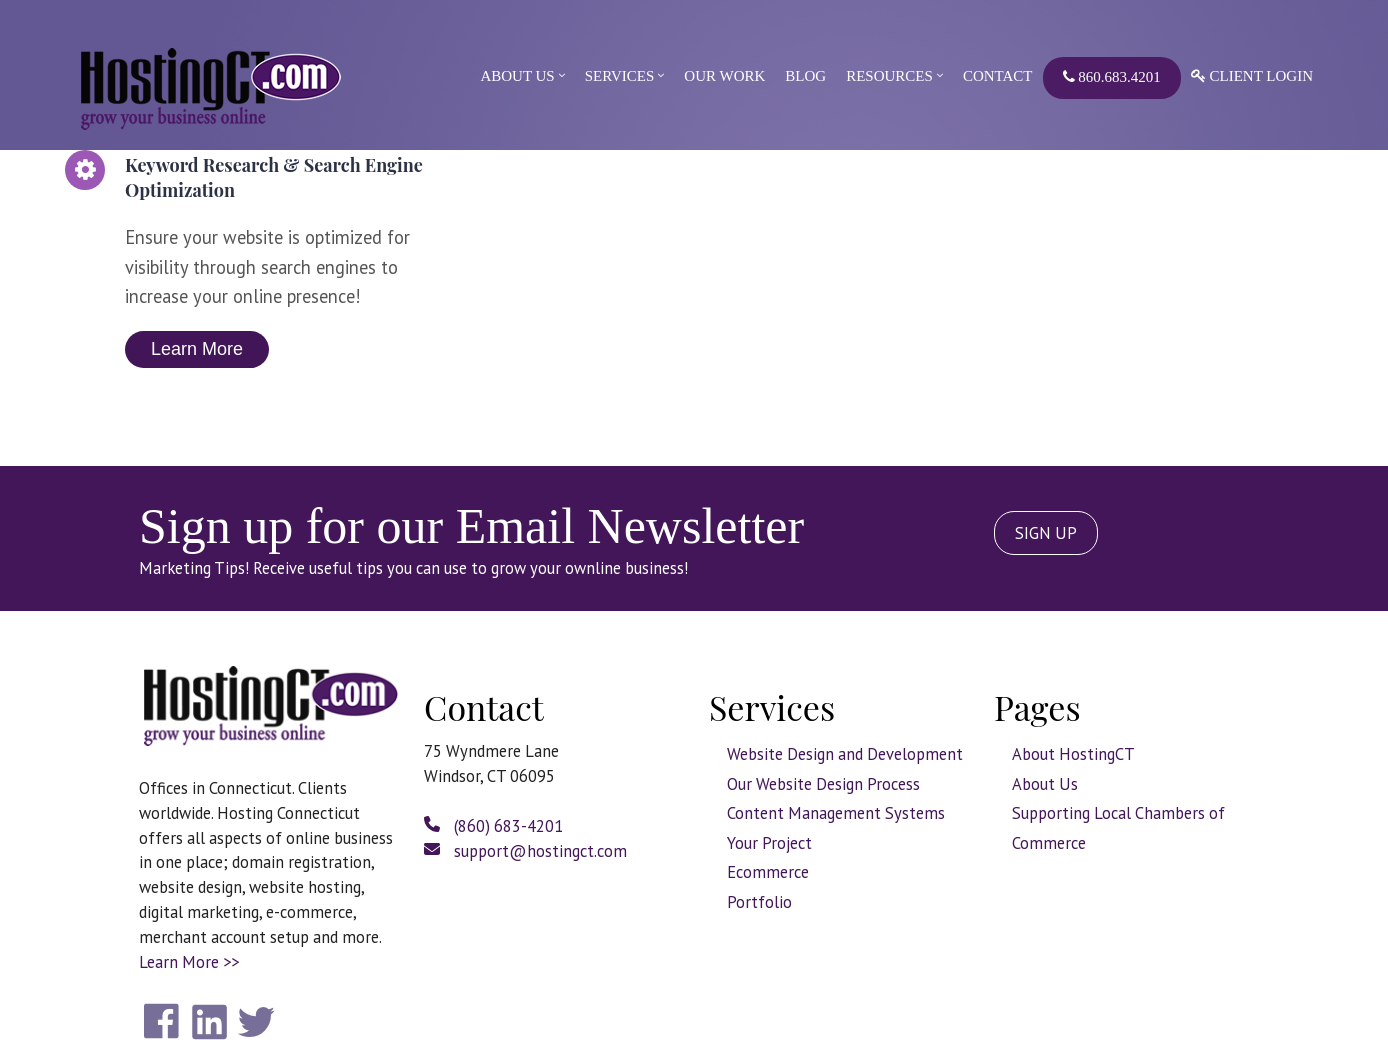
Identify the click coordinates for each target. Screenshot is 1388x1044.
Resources (889, 76)
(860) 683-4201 (493, 826)
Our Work (724, 76)
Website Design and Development (845, 754)
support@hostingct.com (525, 851)
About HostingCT (1073, 754)
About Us (517, 76)
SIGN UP (1046, 533)
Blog (805, 76)
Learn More (197, 349)
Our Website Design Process (823, 784)
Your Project (769, 843)
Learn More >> (189, 962)
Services (620, 76)
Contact (998, 76)
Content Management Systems (836, 813)
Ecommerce (768, 872)
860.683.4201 (1112, 77)
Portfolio (759, 902)
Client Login (1252, 76)
